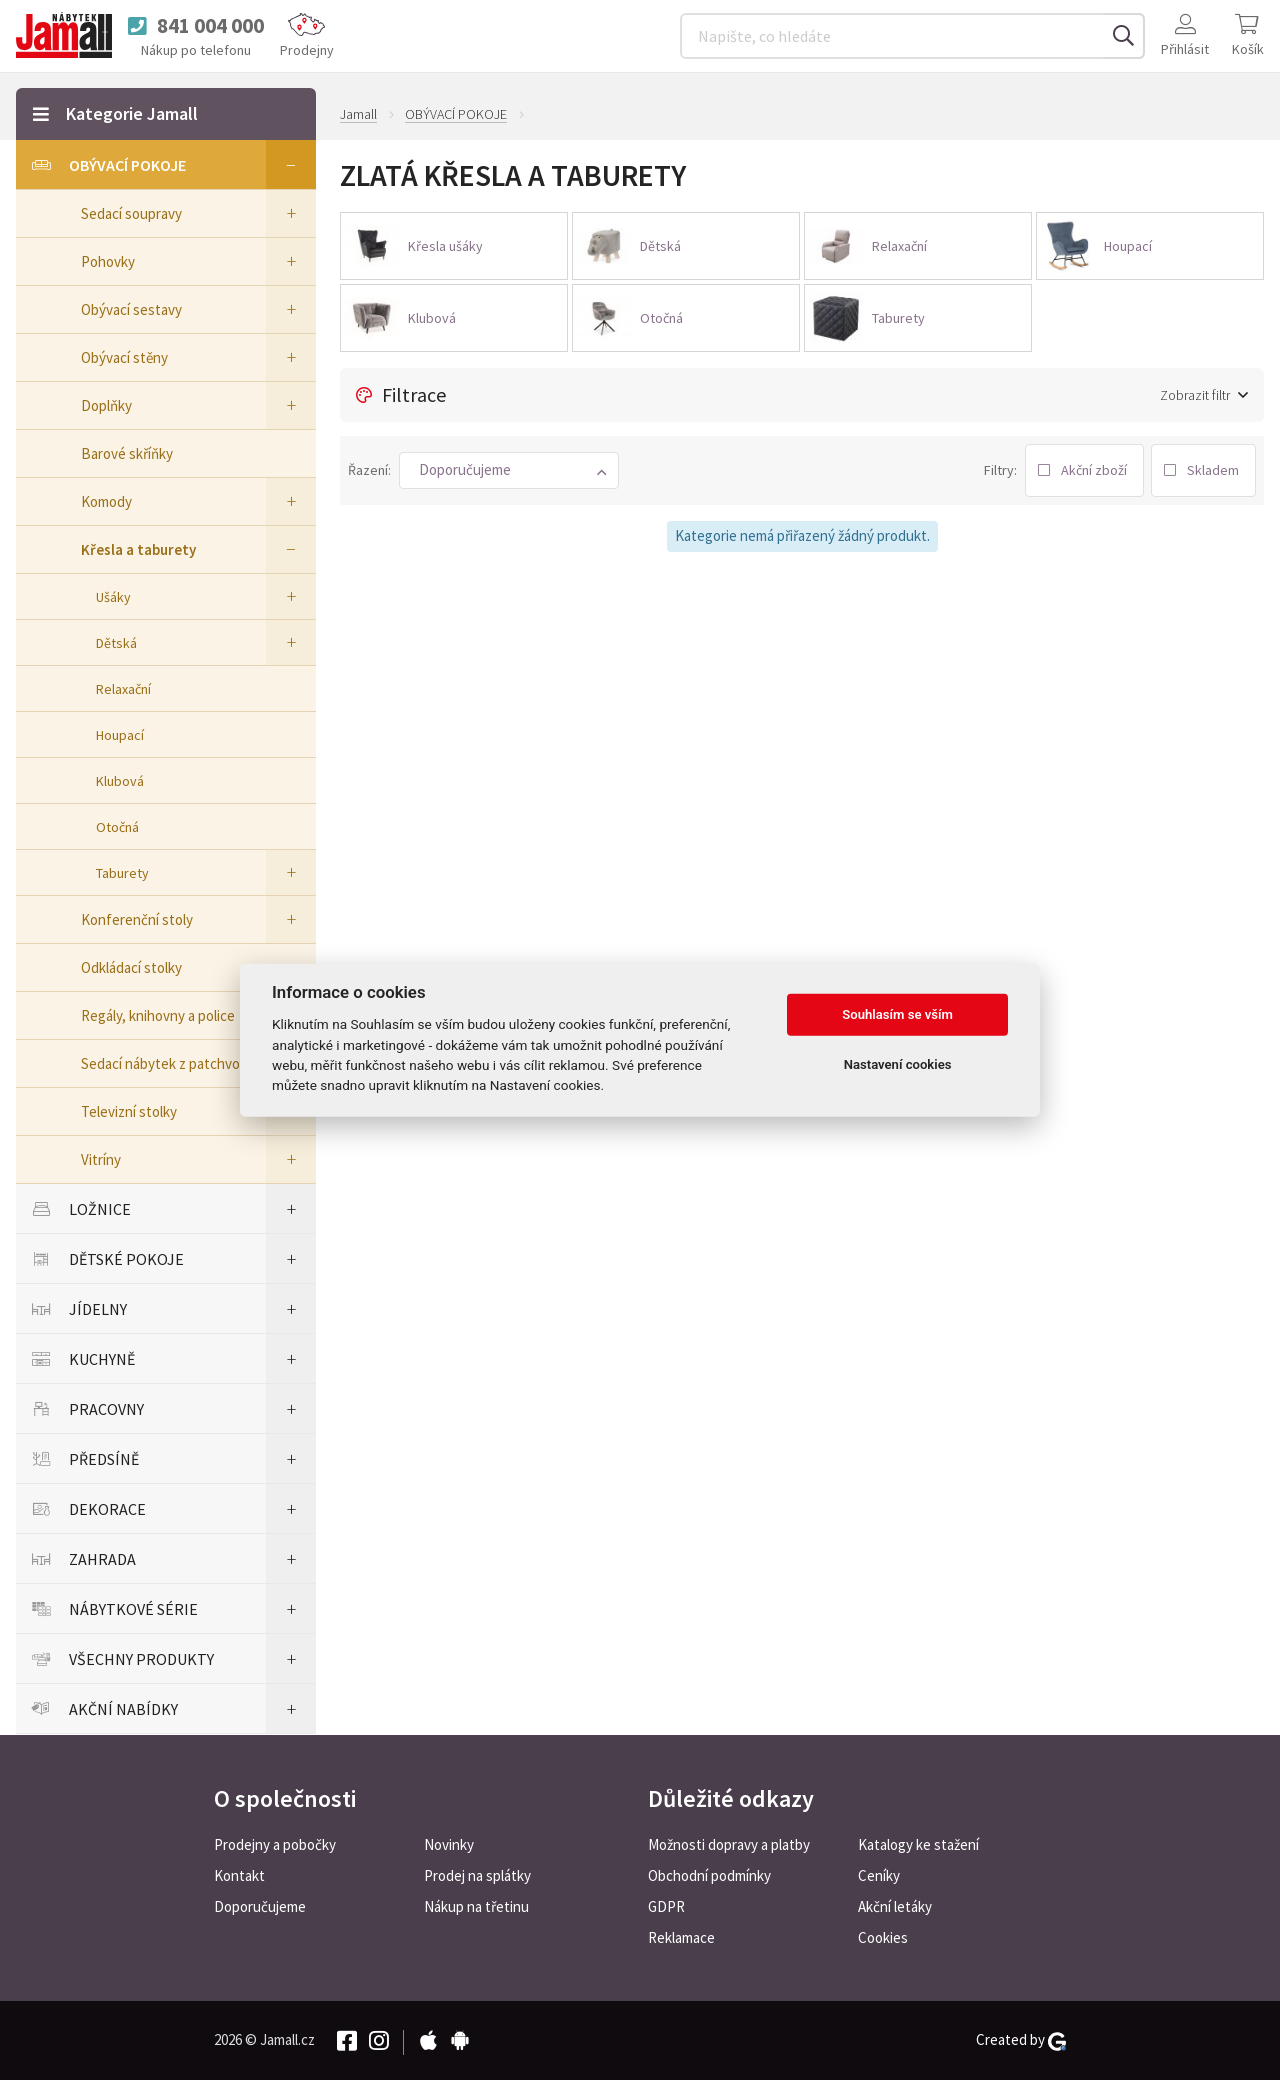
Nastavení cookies (898, 1064)
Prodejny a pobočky (275, 1844)
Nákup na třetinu (476, 1906)
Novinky (449, 1844)
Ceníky (879, 1875)
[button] (509, 470)
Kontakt (239, 1875)
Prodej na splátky (477, 1875)
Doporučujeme (260, 1906)
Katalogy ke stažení (918, 1844)
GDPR (666, 1906)
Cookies (883, 1937)
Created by (1021, 2040)
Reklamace (681, 1937)
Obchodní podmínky (709, 1875)
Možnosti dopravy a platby (729, 1844)
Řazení (368, 470)
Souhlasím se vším (897, 1014)
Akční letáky (895, 1906)
